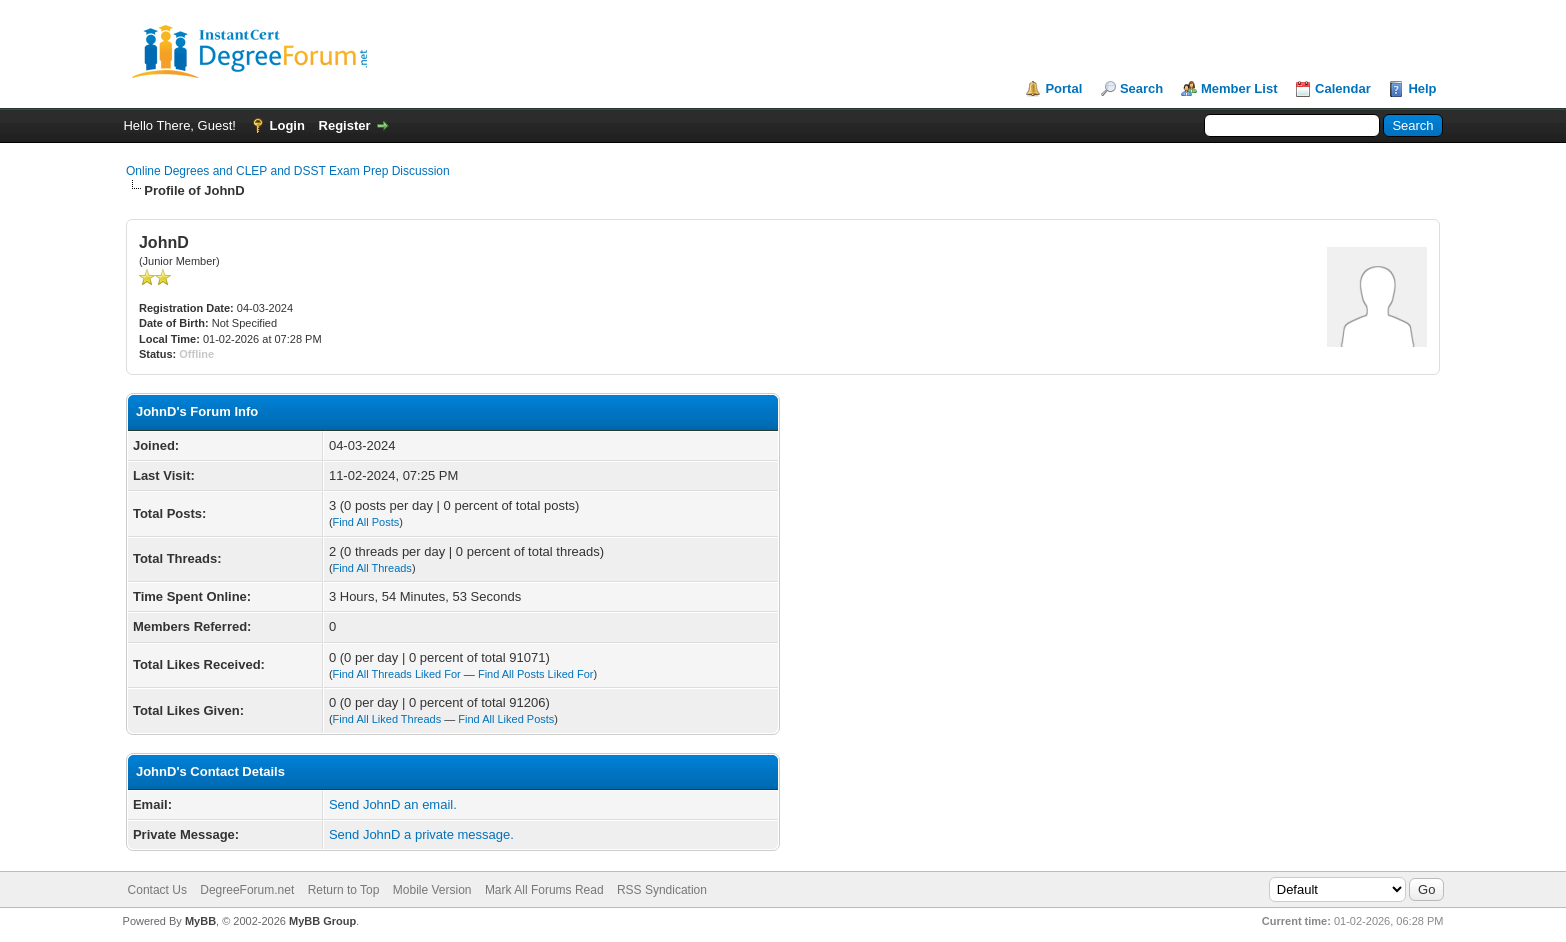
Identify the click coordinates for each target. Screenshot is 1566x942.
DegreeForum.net (247, 890)
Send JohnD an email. (393, 804)
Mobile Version (432, 890)
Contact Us (157, 890)
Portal (1063, 88)
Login (287, 125)
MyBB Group (322, 921)
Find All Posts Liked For (536, 674)
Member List (1239, 88)
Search (1141, 88)
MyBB (200, 921)
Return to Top (344, 890)
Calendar (1343, 88)
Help (1422, 88)
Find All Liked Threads (387, 719)
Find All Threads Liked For (397, 674)
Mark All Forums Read (544, 890)
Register (345, 125)
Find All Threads (372, 568)
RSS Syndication (662, 890)
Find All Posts (366, 522)
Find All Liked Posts (506, 719)
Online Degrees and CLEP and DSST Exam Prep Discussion (288, 171)
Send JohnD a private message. (421, 834)
